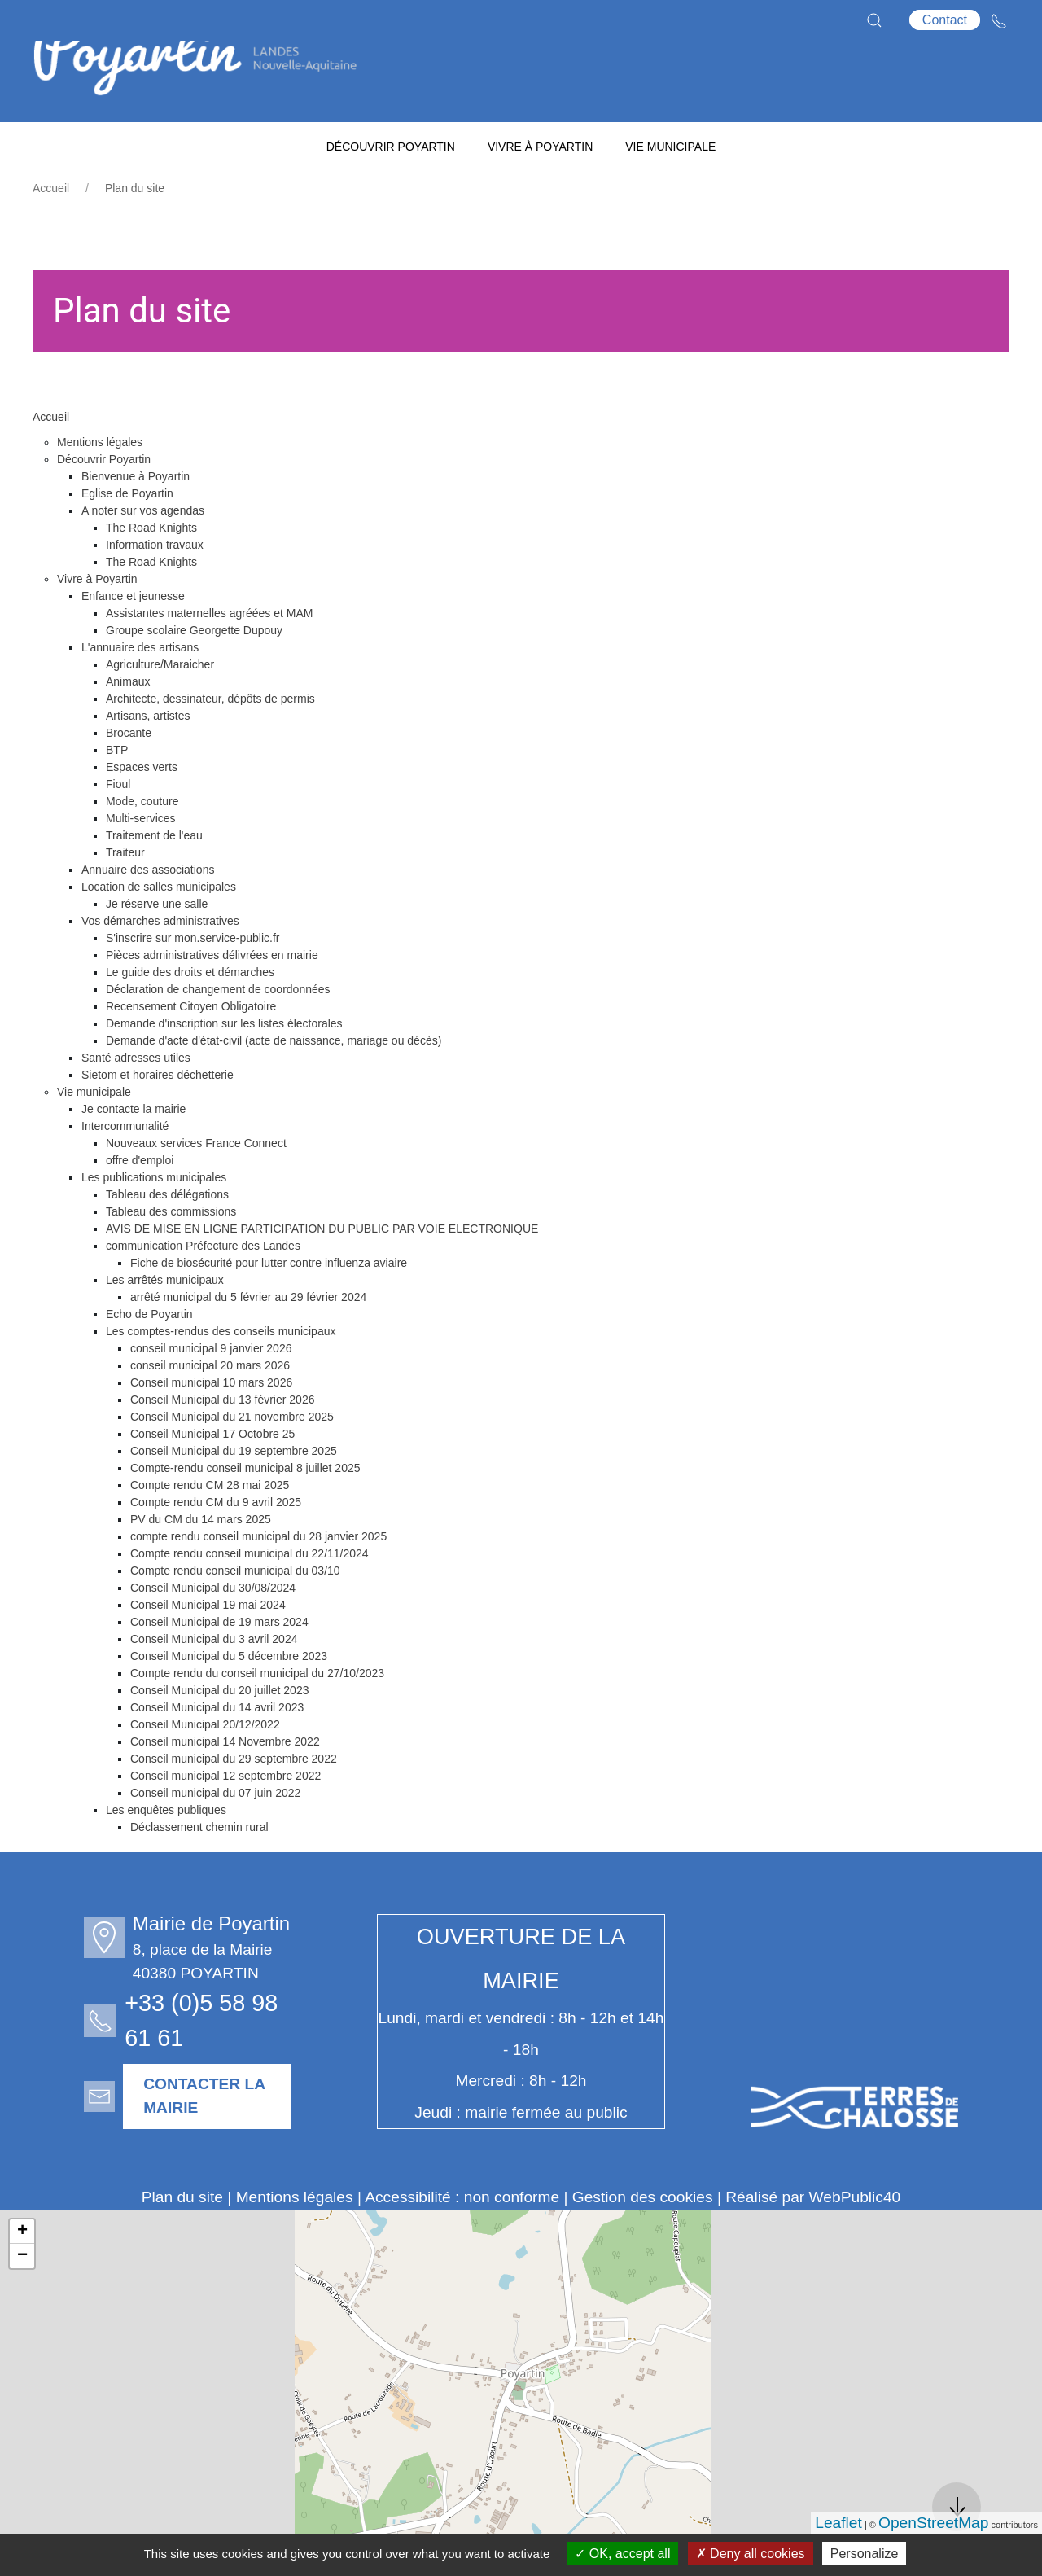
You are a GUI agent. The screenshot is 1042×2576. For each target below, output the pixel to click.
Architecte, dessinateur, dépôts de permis (210, 739)
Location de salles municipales (158, 927)
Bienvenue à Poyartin (135, 517)
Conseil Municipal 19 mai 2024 (208, 1645)
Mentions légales (99, 482)
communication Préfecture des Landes (203, 1286)
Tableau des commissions (171, 1252)
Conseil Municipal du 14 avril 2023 (217, 1748)
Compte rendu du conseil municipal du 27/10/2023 (257, 1713)
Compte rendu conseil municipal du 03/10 (235, 1611)
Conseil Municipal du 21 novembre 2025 (232, 1457)
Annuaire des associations (147, 910)
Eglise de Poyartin (127, 534)
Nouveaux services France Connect (196, 1183)
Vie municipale (94, 1132)
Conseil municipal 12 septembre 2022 (225, 1816)
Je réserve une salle (157, 944)
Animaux (128, 722)
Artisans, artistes (148, 756)
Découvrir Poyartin (104, 499)
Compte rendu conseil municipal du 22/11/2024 (249, 1594)
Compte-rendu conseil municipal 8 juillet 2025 (245, 1508)
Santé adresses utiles (135, 1098)
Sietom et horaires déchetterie (157, 1115)
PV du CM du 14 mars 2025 (200, 1559)
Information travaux (155, 585)
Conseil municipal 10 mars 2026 (211, 1423)
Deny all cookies (750, 2554)
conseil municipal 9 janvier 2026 (210, 1388)
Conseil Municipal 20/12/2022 (205, 1765)
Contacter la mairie (195, 2136)
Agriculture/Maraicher (160, 705)
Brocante (128, 773)
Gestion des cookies (642, 2237)
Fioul (118, 824)
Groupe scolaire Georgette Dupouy (194, 670)
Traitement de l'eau (154, 876)
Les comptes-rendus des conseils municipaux (220, 1371)
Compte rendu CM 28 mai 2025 (209, 1525)
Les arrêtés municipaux (165, 1320)
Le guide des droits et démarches (190, 1012)
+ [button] (22, 2272)
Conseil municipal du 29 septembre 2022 (233, 1799)
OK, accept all (622, 2554)
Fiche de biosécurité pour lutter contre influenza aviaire (268, 1303)
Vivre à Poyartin (97, 619)
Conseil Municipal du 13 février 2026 (222, 1440)
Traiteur (125, 893)
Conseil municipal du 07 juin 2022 (215, 1833)
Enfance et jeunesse (133, 636)
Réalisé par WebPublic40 (812, 2237)
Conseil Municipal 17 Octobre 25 (212, 1474)
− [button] (22, 2297)
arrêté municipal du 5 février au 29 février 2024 (248, 1337)
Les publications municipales (153, 1217)
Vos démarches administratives (160, 961)
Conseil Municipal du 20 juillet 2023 (219, 1730)
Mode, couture (142, 841)
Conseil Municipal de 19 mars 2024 (219, 1662)
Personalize (864, 2554)
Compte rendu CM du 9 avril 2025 (215, 1542)
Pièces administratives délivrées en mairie (212, 995)
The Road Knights (151, 568)
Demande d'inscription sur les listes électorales (224, 1064)
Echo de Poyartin (149, 1354)
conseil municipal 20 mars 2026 (210, 1406)
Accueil (51, 228)
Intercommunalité (125, 1166)
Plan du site (182, 2237)
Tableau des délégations (167, 1235)
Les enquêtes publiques (166, 1850)
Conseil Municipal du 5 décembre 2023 (228, 1696)
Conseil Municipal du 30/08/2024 (213, 1628)
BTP (117, 790)
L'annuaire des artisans (140, 687)
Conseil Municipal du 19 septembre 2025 (233, 1491)
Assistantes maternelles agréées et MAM (209, 653)
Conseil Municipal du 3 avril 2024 (213, 1679)
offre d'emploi (139, 1200)
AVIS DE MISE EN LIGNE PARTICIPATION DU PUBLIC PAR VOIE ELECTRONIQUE (322, 1269)
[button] (874, 20)
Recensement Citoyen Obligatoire (191, 1047)
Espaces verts (141, 807)
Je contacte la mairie (133, 1149)
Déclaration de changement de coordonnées (218, 1029)
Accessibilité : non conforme (462, 2237)
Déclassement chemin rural (199, 1867)
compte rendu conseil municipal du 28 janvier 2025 (258, 1577)
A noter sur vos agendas (142, 551)
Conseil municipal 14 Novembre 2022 (225, 1782)
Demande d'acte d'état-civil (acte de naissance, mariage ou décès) (273, 1081)
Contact (944, 20)
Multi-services (141, 858)
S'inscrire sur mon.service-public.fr (193, 978)
